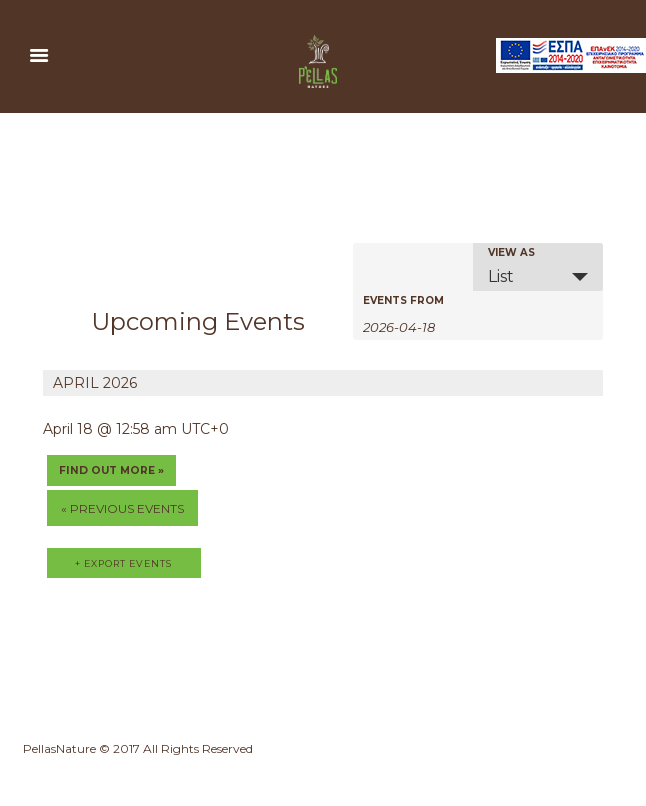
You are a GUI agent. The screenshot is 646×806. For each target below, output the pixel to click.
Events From (403, 301)
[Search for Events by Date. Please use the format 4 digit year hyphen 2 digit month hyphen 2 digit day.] (413, 325)
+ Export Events (123, 563)
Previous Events (122, 508)
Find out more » (111, 470)
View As (511, 253)
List (501, 276)
